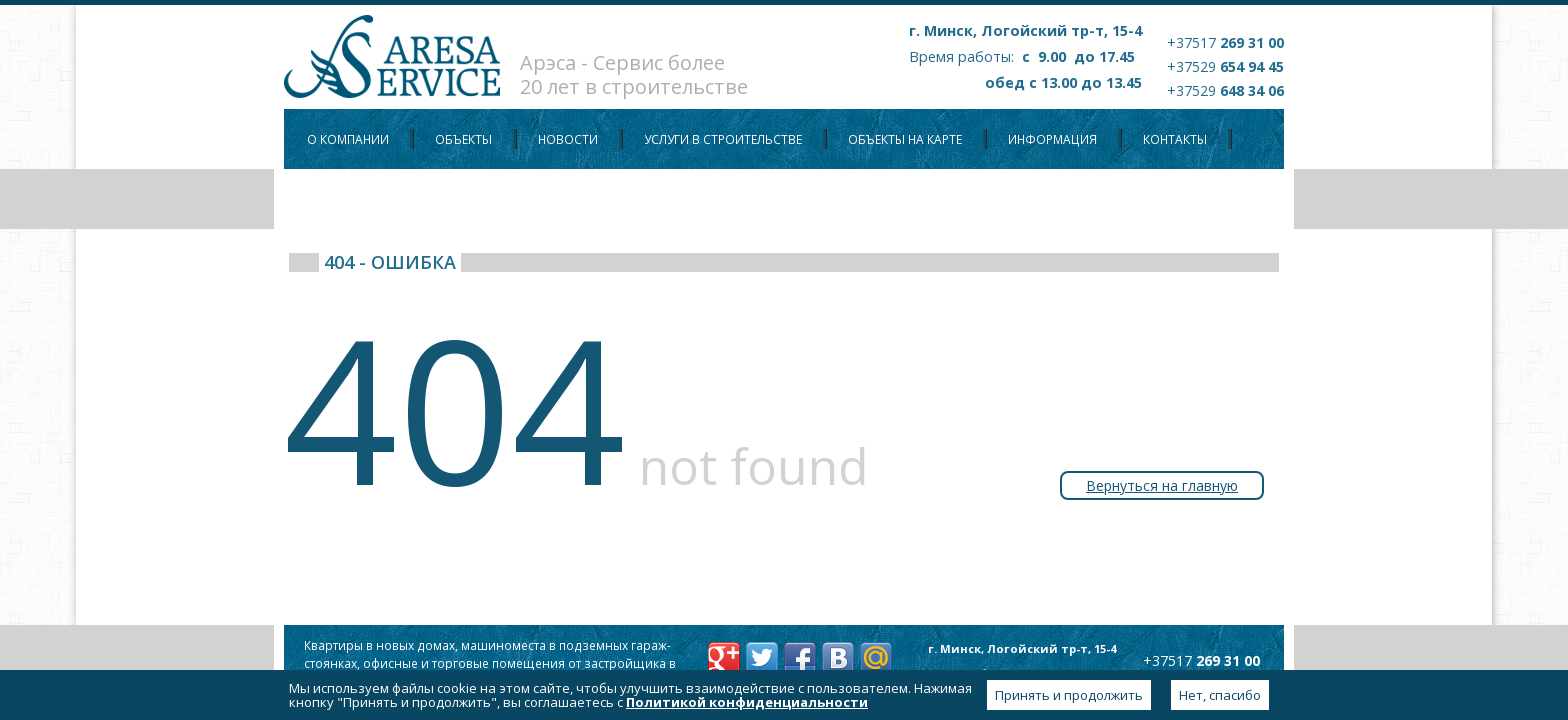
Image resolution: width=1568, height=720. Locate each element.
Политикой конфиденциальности (747, 702)
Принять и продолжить (1069, 695)
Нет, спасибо (1220, 695)
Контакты (1175, 139)
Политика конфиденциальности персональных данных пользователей (548, 199)
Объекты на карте (905, 139)
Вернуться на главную (1162, 485)
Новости (568, 139)
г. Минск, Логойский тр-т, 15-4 (1025, 30)
